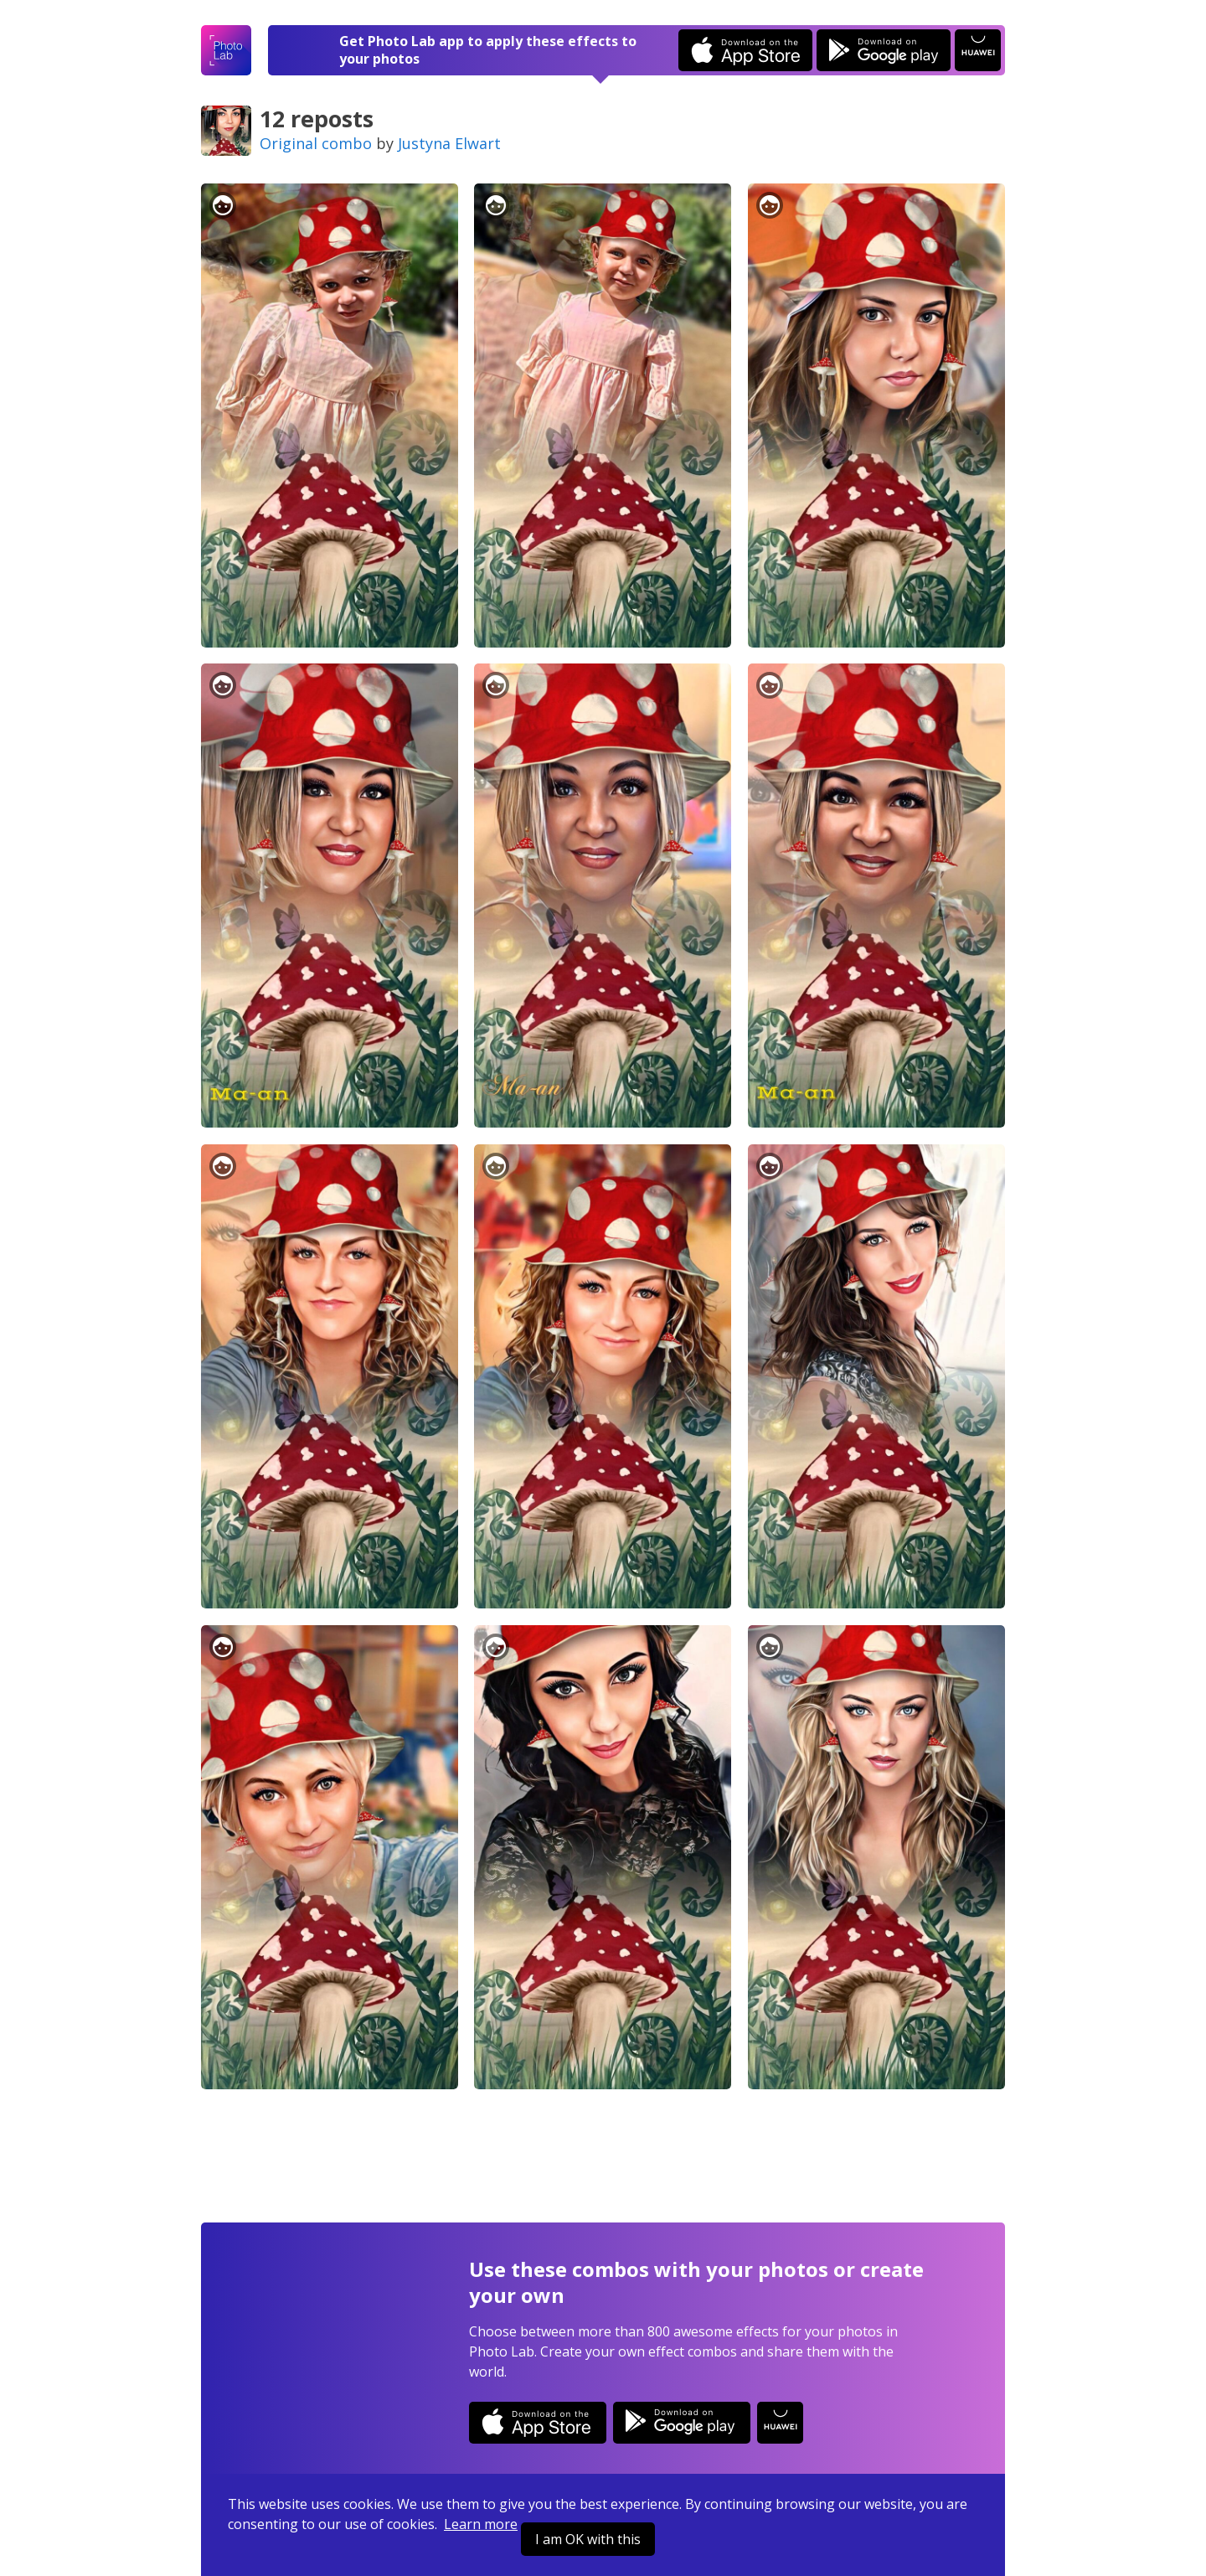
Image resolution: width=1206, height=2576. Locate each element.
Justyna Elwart (449, 143)
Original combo (316, 143)
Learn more (481, 2524)
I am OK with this (588, 2539)
